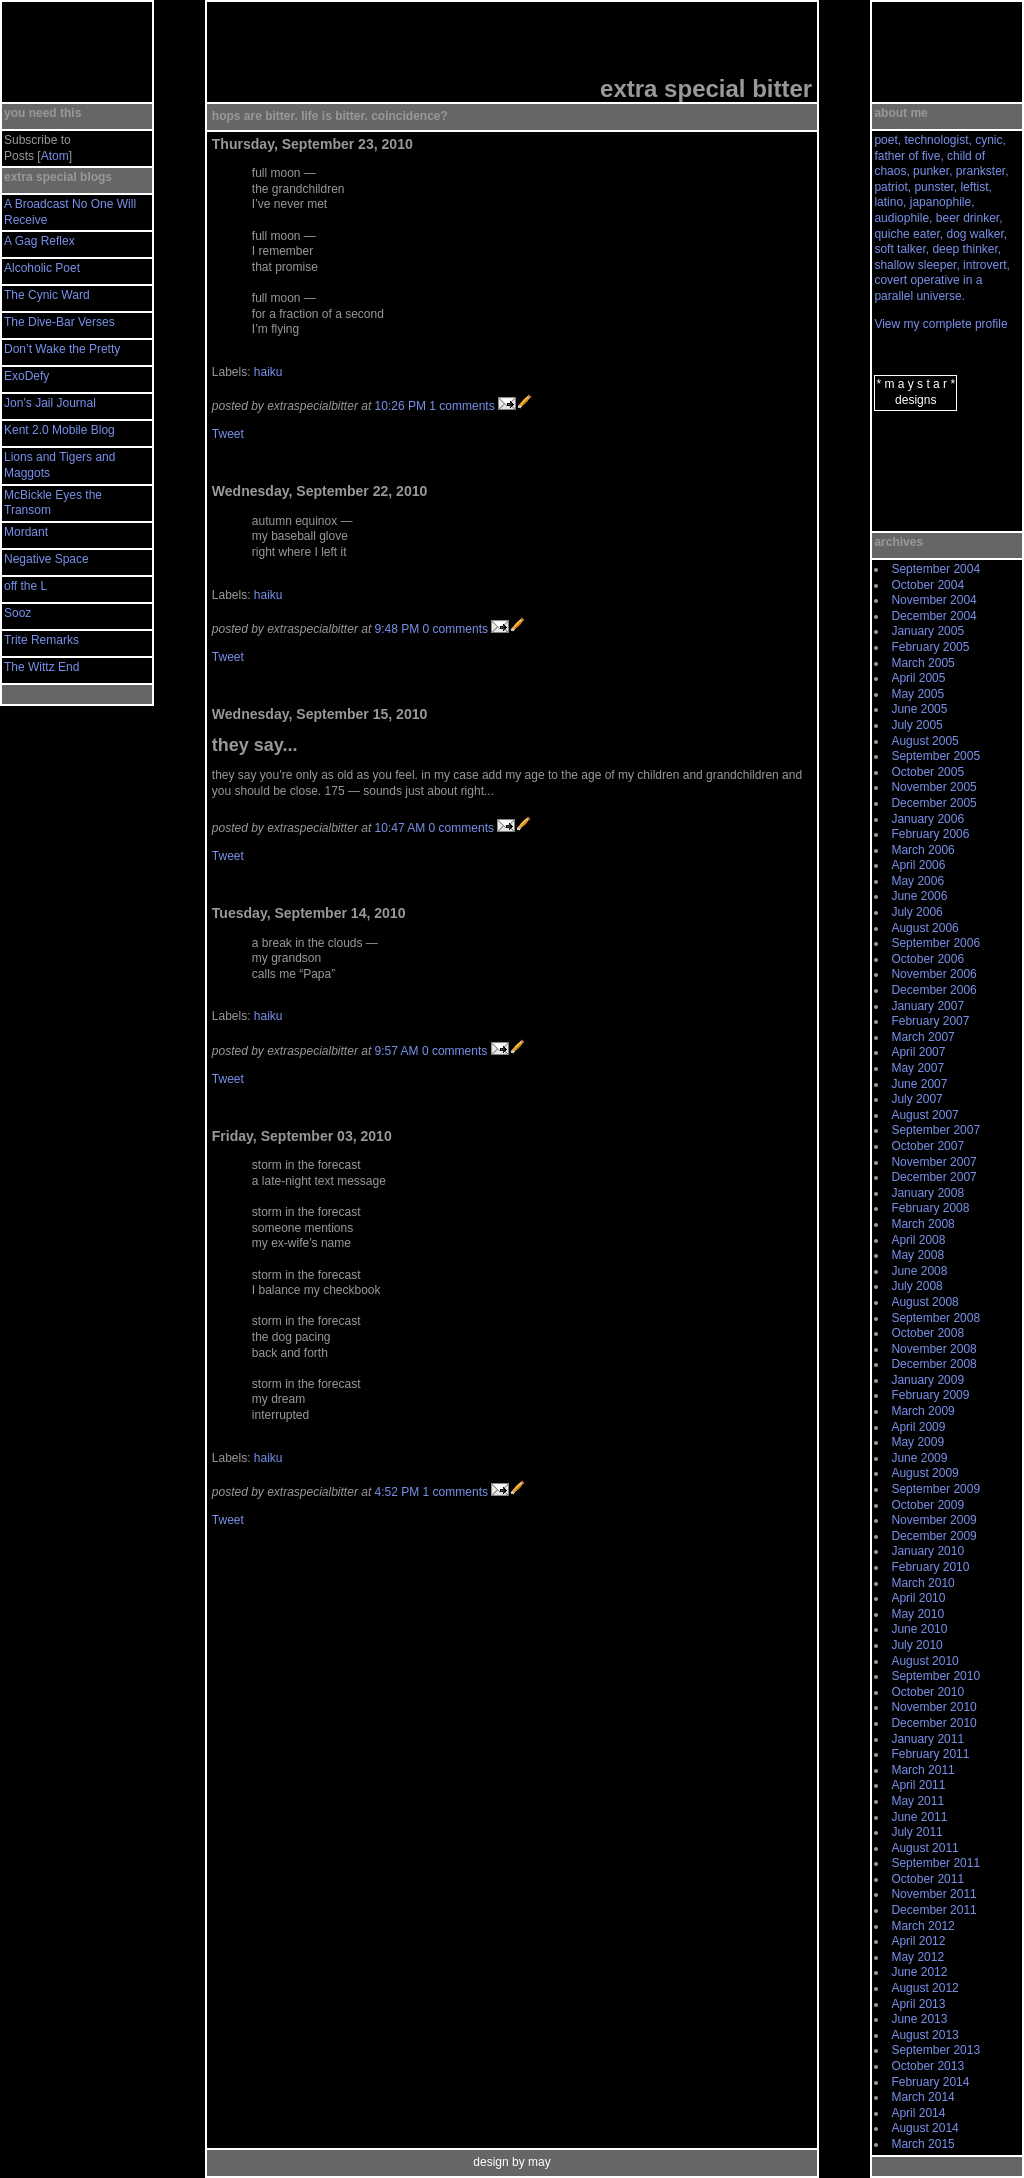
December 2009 (933, 1536)
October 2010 (927, 1692)
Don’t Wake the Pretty (62, 349)
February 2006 (930, 834)
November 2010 (933, 1707)
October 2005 (927, 772)
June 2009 (919, 1458)
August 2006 (924, 928)
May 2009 (917, 1442)
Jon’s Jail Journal (50, 403)
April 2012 (918, 1941)
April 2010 (918, 1598)
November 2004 (933, 600)
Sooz (17, 613)
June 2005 (919, 709)
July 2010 (916, 1645)
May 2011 (917, 1801)
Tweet (228, 434)
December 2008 (933, 1364)
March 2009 (922, 1411)
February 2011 (930, 1754)
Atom (55, 156)
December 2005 (933, 803)
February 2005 (930, 647)
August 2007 (924, 1115)
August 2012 (924, 1988)
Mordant (26, 532)
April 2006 (918, 865)
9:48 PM (397, 629)
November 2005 (933, 787)
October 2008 (927, 1333)
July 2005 (916, 725)
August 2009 (924, 1473)
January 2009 (927, 1380)
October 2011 (927, 1879)
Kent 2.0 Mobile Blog (59, 430)
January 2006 (927, 819)
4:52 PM (397, 1492)
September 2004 (935, 569)
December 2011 (933, 1910)
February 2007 (930, 1021)
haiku (268, 372)
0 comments (455, 629)
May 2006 (917, 881)
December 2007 (933, 1177)
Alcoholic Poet (42, 268)
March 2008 (922, 1224)
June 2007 (919, 1084)
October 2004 (927, 585)
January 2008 (927, 1193)
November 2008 (933, 1349)
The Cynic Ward (47, 295)
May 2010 (917, 1614)
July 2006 (916, 912)
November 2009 (933, 1520)
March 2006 (922, 850)
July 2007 (916, 1099)
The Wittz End (41, 667)
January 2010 (927, 1551)
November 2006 (933, 974)
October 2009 (927, 1505)
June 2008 (919, 1271)
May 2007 (917, 1068)
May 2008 (917, 1255)
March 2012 (922, 1926)
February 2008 (930, 1208)
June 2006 (919, 896)
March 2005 (922, 663)
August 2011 (924, 1848)
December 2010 (933, 1723)
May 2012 (917, 1957)
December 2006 (933, 990)
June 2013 (919, 2019)
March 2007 (922, 1037)
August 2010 (924, 1661)
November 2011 (933, 1894)
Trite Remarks (41, 640)
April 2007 (918, 1052)
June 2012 (919, 1972)
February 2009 (930, 1395)
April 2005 (918, 678)
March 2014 (922, 2097)
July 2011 (916, 1832)
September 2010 (935, 1676)
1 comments (461, 406)
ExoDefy (26, 376)
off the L (25, 586)
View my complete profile (940, 324)
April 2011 (918, 1785)
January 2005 (927, 631)
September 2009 (935, 1489)
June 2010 (919, 1629)
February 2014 (930, 2082)
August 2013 (924, 2035)
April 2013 (918, 2004)
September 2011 (935, 1863)
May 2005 (917, 694)
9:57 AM (397, 1051)
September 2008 (935, 1318)
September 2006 (935, 943)
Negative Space (46, 559)
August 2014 (924, 2128)
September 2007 (935, 1130)
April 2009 (918, 1427)
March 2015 (922, 2144)
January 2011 (927, 1739)
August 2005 (924, 741)
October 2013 (927, 2066)
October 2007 (927, 1146)
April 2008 (918, 1240)
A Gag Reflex (39, 241)
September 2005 (935, 756)
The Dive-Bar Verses (59, 322)
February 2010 (930, 1567)
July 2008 (916, 1286)
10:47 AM (400, 828)
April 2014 (918, 2113)
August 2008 (924, 1302)
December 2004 (933, 616)
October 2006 (927, 959)
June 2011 (919, 1817)
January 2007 (927, 1006)
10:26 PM (400, 406)
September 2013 (935, 2050)
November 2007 (933, 1162)
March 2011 (922, 1770)
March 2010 (922, 1583)
